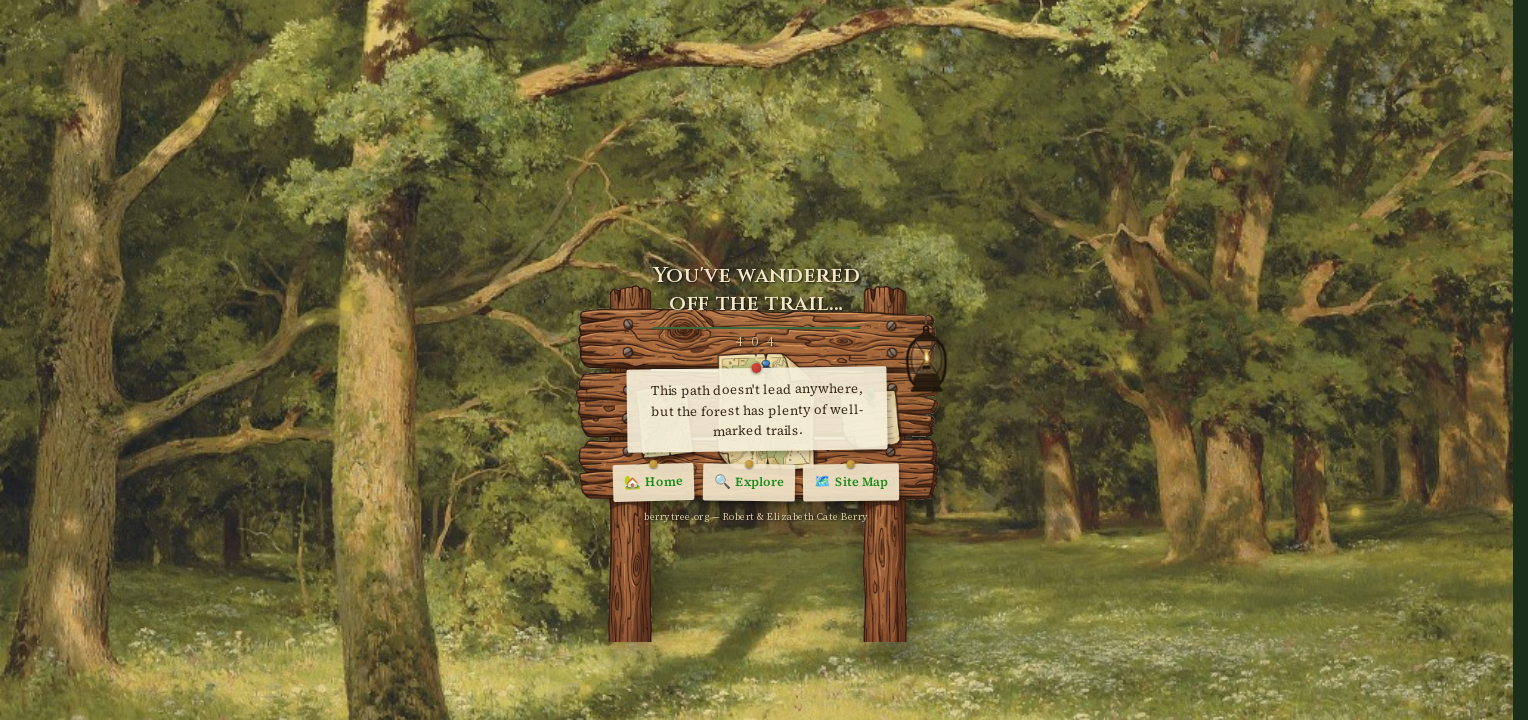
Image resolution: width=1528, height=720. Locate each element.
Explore (749, 482)
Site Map (851, 483)
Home (654, 483)
